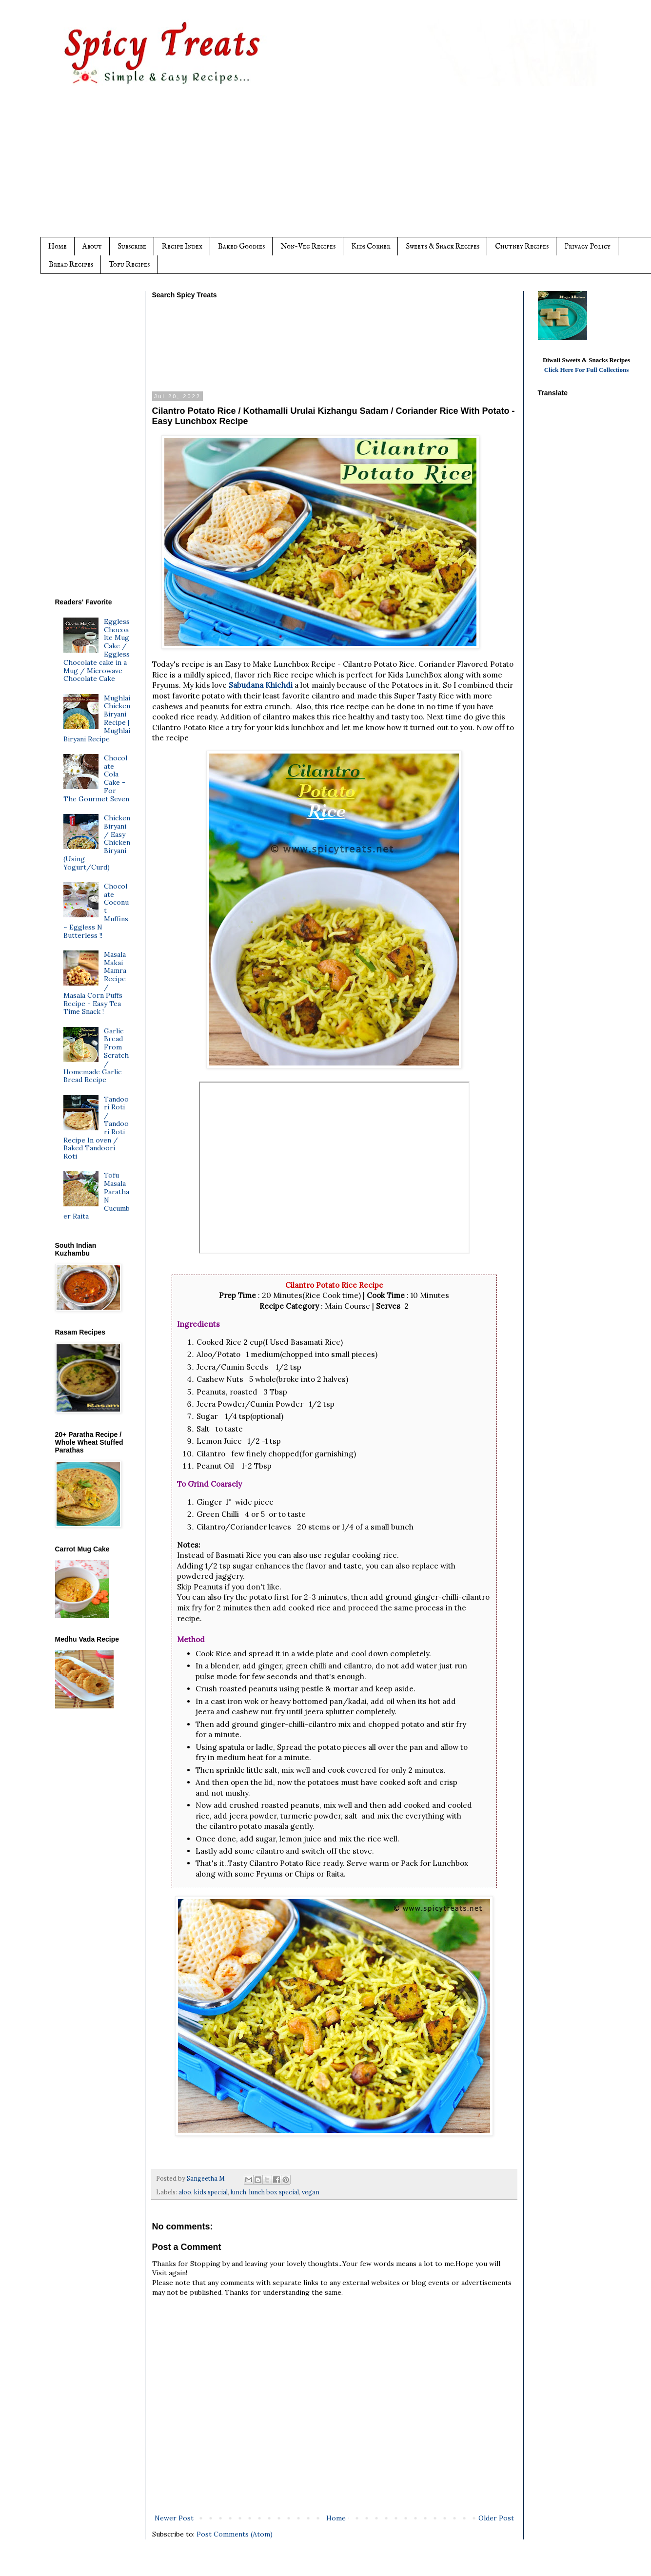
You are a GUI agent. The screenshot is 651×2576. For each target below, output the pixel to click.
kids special (211, 2192)
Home (57, 246)
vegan (310, 2192)
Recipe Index (182, 246)
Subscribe (132, 246)
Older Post (496, 2518)
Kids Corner (370, 246)
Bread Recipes (71, 264)
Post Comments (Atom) (235, 2534)
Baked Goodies (241, 246)
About (92, 246)
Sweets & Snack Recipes (442, 246)
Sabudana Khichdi (262, 685)
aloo (184, 2192)
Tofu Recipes (129, 264)
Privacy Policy (587, 246)
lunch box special (274, 2192)
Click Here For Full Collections (586, 369)
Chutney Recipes (522, 246)
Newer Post (174, 2518)
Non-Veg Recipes (307, 246)
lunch (238, 2192)
